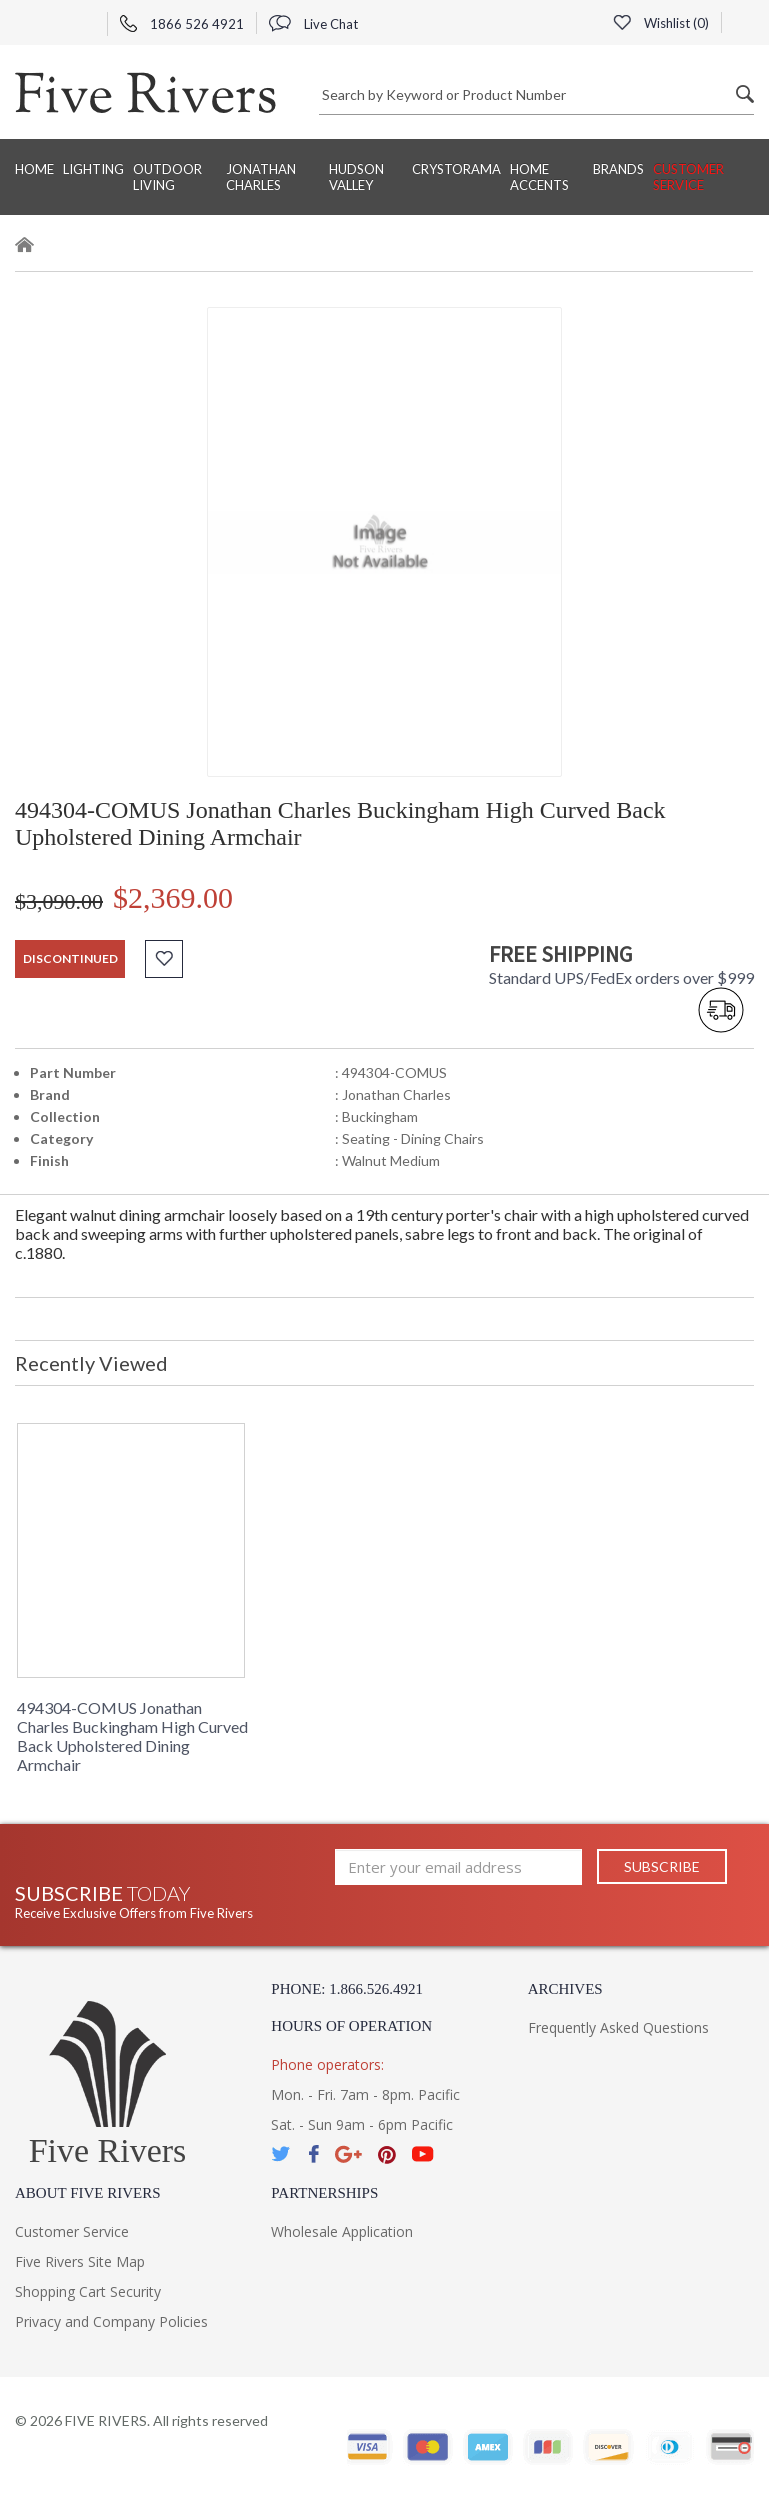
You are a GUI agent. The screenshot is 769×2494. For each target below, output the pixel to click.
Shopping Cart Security (88, 2291)
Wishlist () (661, 23)
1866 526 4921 (182, 24)
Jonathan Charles (261, 177)
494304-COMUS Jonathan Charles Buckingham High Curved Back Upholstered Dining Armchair (132, 1736)
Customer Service (688, 177)
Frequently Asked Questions (618, 2027)
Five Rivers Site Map (80, 2261)
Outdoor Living (167, 177)
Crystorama (456, 169)
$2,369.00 (173, 897)
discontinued (70, 958)
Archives (565, 1989)
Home (34, 169)
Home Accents (539, 177)
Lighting (93, 169)
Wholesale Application (342, 2231)
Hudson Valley (356, 177)
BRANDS (618, 169)
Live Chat (313, 24)
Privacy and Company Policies (111, 2321)
